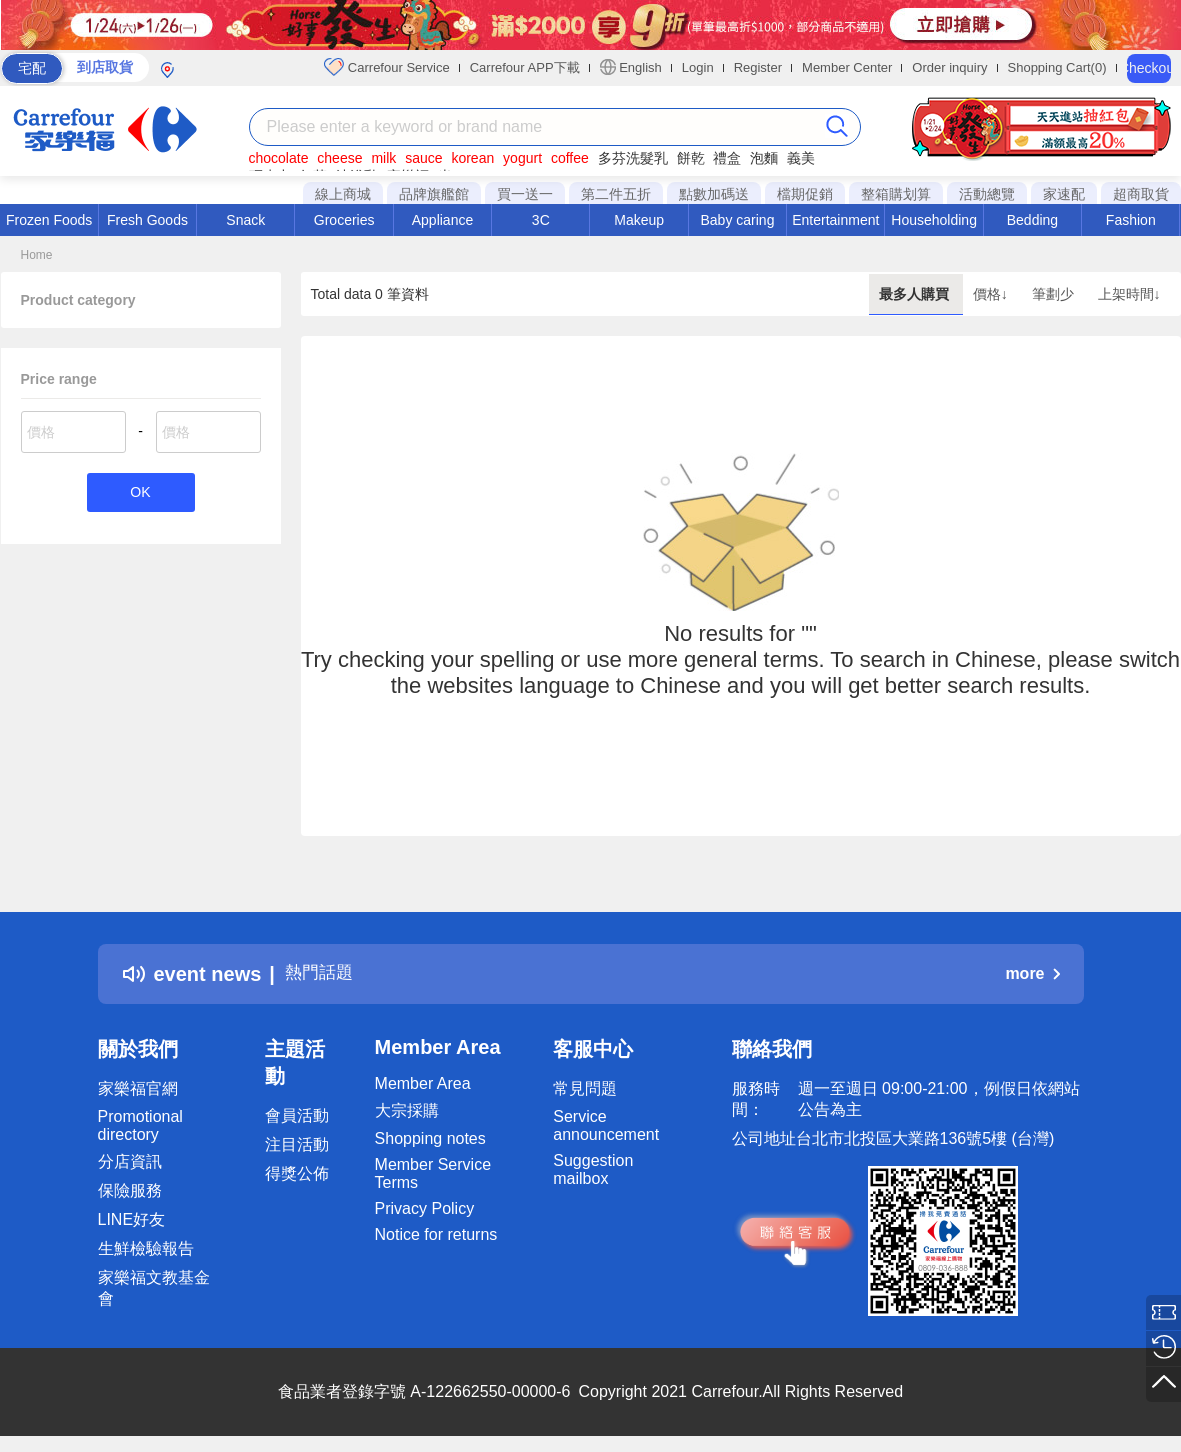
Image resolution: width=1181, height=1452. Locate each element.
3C (541, 220)
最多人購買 (916, 294)
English (631, 67)
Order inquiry (949, 67)
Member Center (847, 67)
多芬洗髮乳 (633, 158)
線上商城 (343, 194)
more (1032, 973)
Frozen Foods (49, 220)
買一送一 (525, 194)
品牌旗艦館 (434, 194)
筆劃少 (1055, 294)
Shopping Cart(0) (1057, 67)
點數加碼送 (714, 194)
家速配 (1064, 194)
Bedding (1032, 220)
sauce (423, 158)
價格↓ (992, 294)
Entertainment (835, 220)
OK (140, 493)
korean (472, 158)
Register (758, 67)
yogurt (522, 158)
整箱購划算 (896, 194)
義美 (801, 158)
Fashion (1131, 220)
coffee (570, 158)
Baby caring (737, 220)
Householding (934, 220)
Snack (245, 220)
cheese (339, 158)
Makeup (639, 220)
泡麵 (764, 158)
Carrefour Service (386, 67)
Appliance (443, 220)
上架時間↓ (1129, 294)
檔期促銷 (805, 194)
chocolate (279, 158)
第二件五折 (616, 194)
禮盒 (727, 158)
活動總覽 (987, 194)
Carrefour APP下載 (525, 67)
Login (698, 67)
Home (37, 255)
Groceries (344, 220)
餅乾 (691, 158)
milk (383, 158)
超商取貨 (1141, 194)
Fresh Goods (147, 220)
